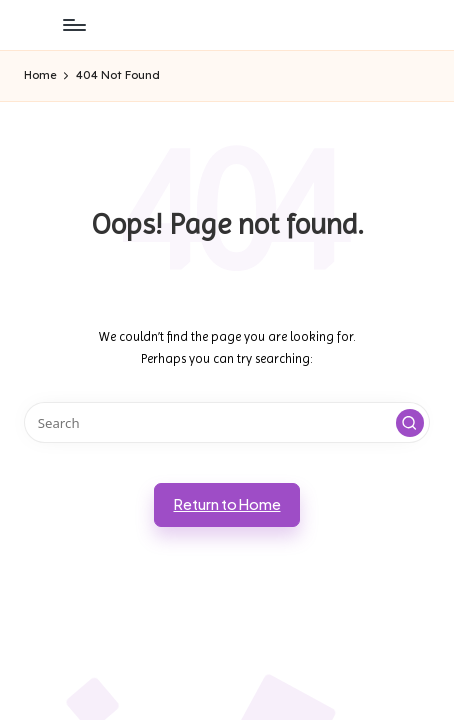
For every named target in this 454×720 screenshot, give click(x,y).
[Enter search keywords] (227, 422)
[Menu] (73, 24)
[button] (410, 423)
